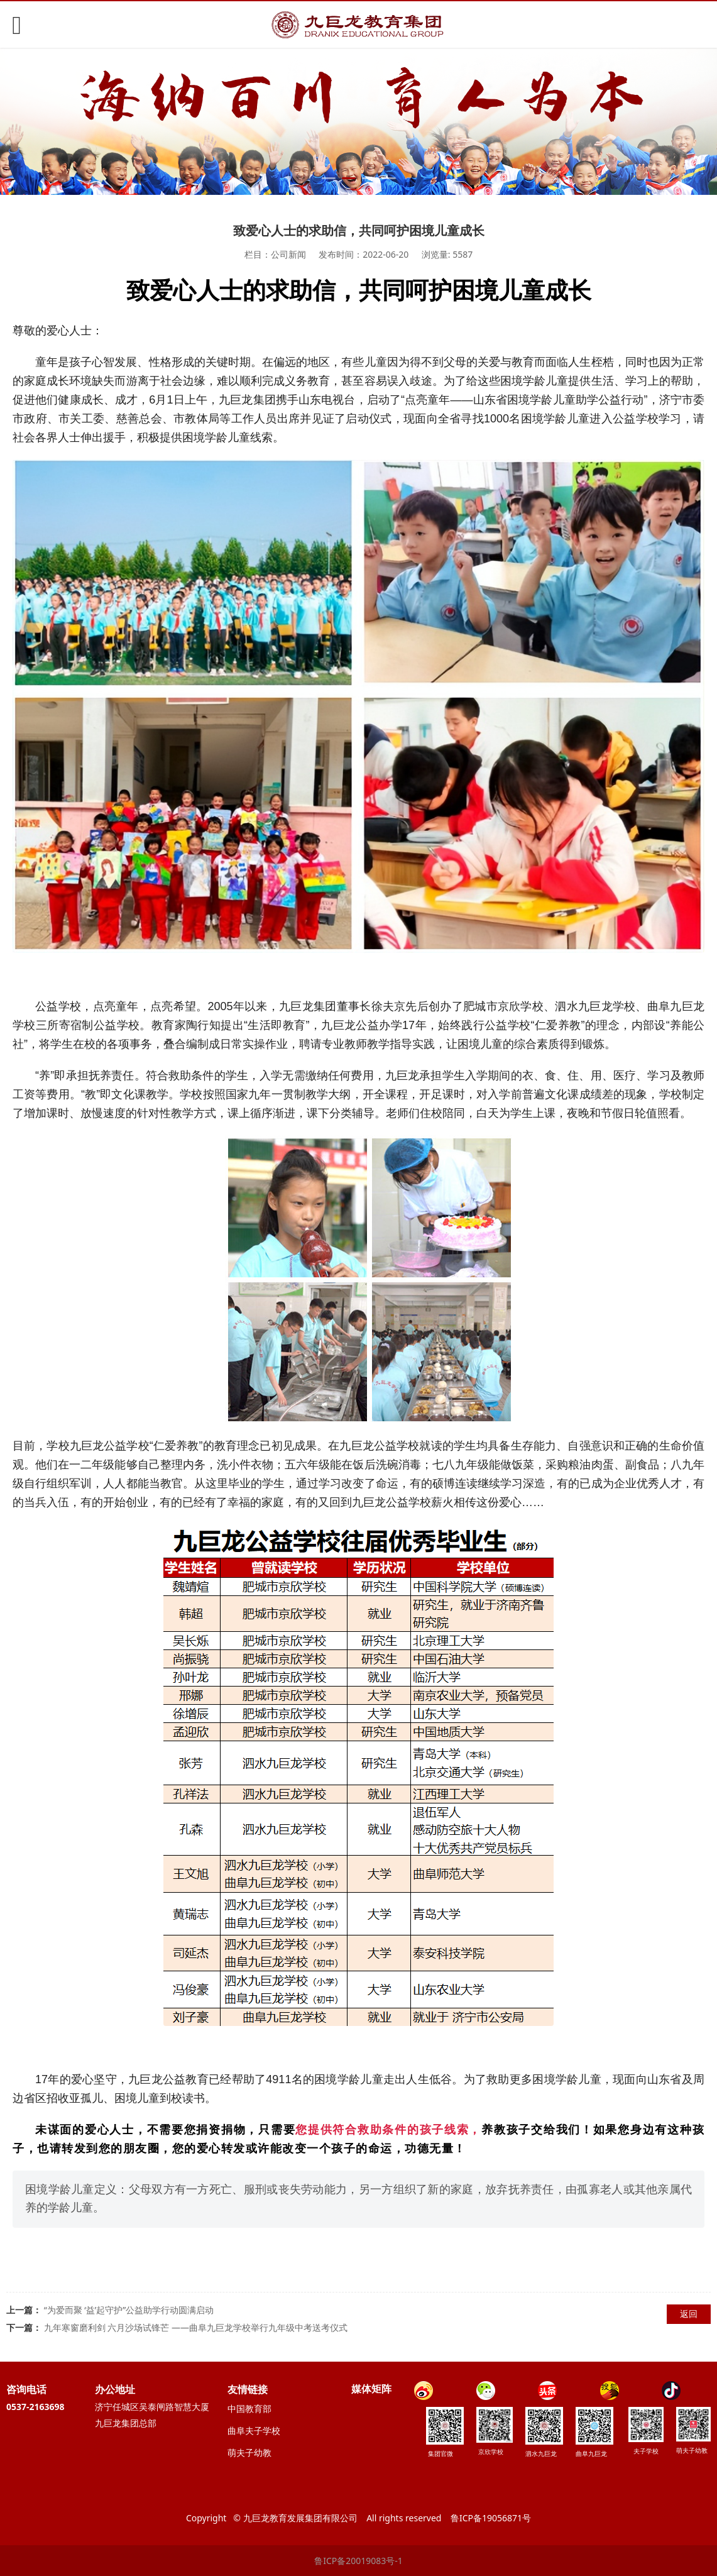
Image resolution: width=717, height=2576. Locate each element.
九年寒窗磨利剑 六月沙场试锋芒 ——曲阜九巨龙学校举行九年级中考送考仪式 (196, 2327)
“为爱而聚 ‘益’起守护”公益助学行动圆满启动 (129, 2310)
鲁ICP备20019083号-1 (358, 2561)
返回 (689, 2314)
